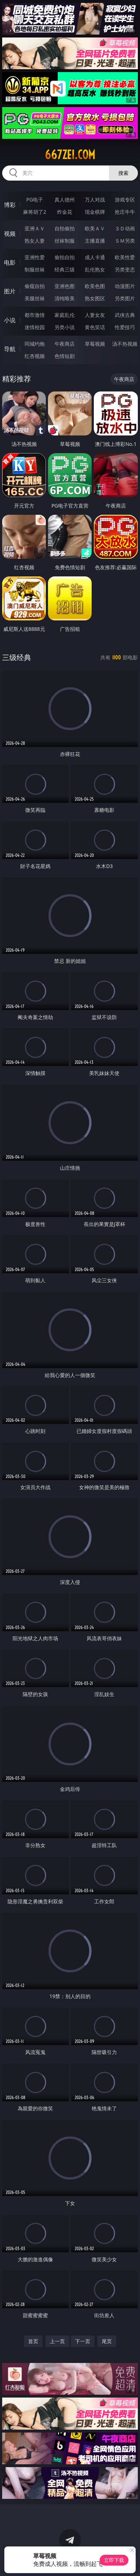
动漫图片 (125, 286)
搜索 (123, 172)
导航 (10, 349)
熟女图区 (95, 298)
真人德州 (64, 199)
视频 (10, 234)
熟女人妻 (35, 240)
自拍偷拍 (64, 228)
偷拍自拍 (64, 257)
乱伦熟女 (95, 269)
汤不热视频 (124, 343)
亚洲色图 (64, 286)
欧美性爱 (125, 257)
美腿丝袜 (35, 298)
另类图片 (125, 298)
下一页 (82, 2341)
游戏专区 (125, 199)
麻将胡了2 (34, 211)
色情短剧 (64, 356)
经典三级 (64, 269)
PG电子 (34, 199)
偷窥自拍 (35, 286)
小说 (10, 320)
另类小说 (64, 327)
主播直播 (95, 240)
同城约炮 (35, 343)
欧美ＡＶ (95, 228)
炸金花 (64, 211)
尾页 (107, 2341)
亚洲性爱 (35, 257)
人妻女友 (95, 314)
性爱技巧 (125, 327)
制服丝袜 (35, 269)
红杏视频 (35, 356)
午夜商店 (64, 343)
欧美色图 (95, 286)
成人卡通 (95, 257)
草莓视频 (95, 343)
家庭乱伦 (64, 314)
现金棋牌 (95, 211)
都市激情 (35, 314)
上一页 (57, 2341)
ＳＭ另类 (125, 240)
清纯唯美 (64, 298)
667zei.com (70, 154)
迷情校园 (35, 327)
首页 (33, 2341)
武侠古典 (125, 314)
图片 (10, 291)
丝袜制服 (64, 240)
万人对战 (95, 199)
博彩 (10, 205)
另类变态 (125, 269)
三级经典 (16, 657)
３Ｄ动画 (125, 228)
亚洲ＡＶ (35, 228)
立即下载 (114, 2560)
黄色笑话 (95, 327)
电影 (10, 262)
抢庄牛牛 (125, 211)
